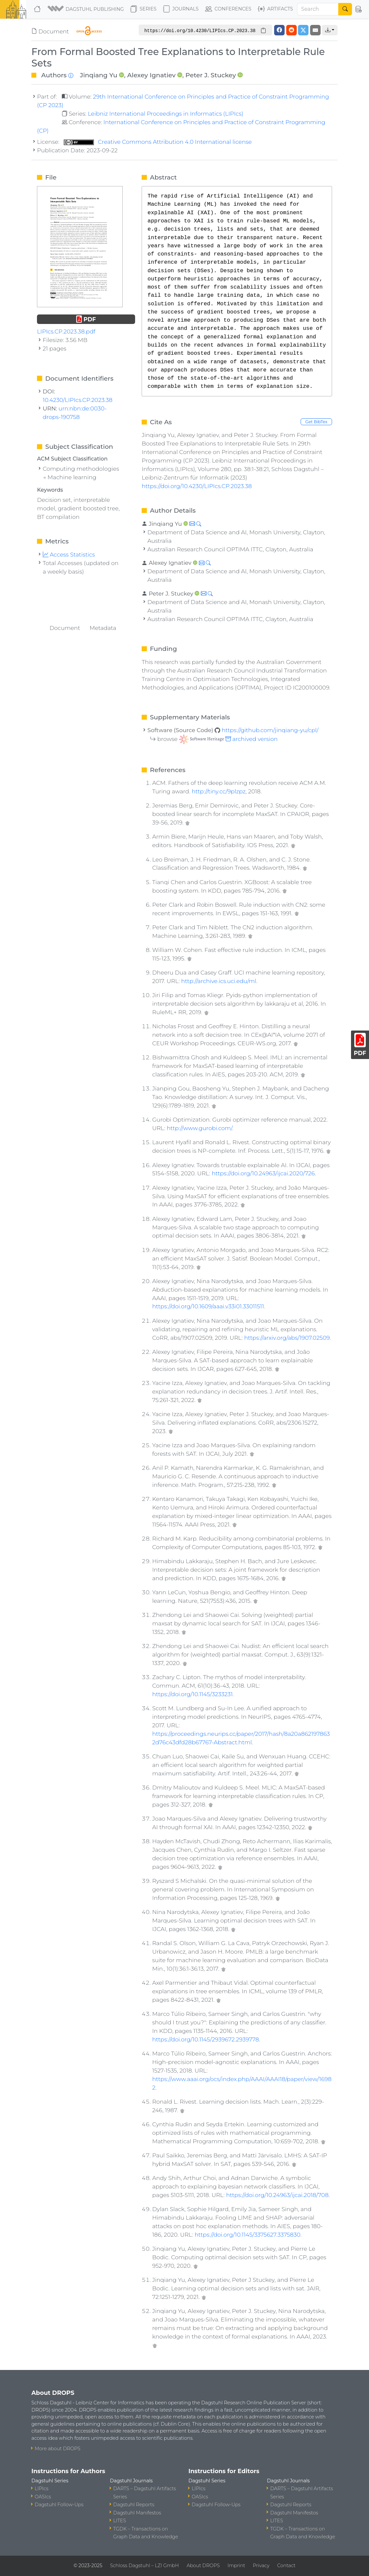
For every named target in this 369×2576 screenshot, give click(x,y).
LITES (119, 2521)
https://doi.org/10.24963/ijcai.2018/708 (277, 2194)
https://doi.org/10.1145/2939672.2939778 (205, 2039)
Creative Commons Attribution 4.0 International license (158, 141)
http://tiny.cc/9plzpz (219, 791)
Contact (286, 2565)
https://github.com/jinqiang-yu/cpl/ (270, 730)
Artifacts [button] (275, 9)
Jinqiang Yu (98, 75)
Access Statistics (69, 554)
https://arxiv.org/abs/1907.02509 (287, 1337)
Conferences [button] (228, 9)
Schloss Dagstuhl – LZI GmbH (144, 2565)
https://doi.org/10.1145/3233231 (192, 1694)
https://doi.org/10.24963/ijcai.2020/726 (263, 1173)
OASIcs (43, 2497)
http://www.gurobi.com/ (199, 1128)
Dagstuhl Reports (133, 2505)
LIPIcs (41, 2488)
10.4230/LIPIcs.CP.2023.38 (78, 399)
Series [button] (143, 9)
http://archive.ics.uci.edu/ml (218, 980)
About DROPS (203, 2565)
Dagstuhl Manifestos (137, 2513)
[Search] (318, 9)
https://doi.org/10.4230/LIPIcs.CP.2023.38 (197, 486)
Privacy (261, 2565)
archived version (228, 738)
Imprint (236, 2565)
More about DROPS (57, 2449)
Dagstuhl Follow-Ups (59, 2505)
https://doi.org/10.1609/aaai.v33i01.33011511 (208, 1306)
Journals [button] (181, 9)
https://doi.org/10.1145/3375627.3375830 (247, 2234)
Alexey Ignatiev (151, 75)
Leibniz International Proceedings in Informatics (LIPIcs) (165, 113)
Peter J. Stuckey (210, 75)
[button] (86, 9)
